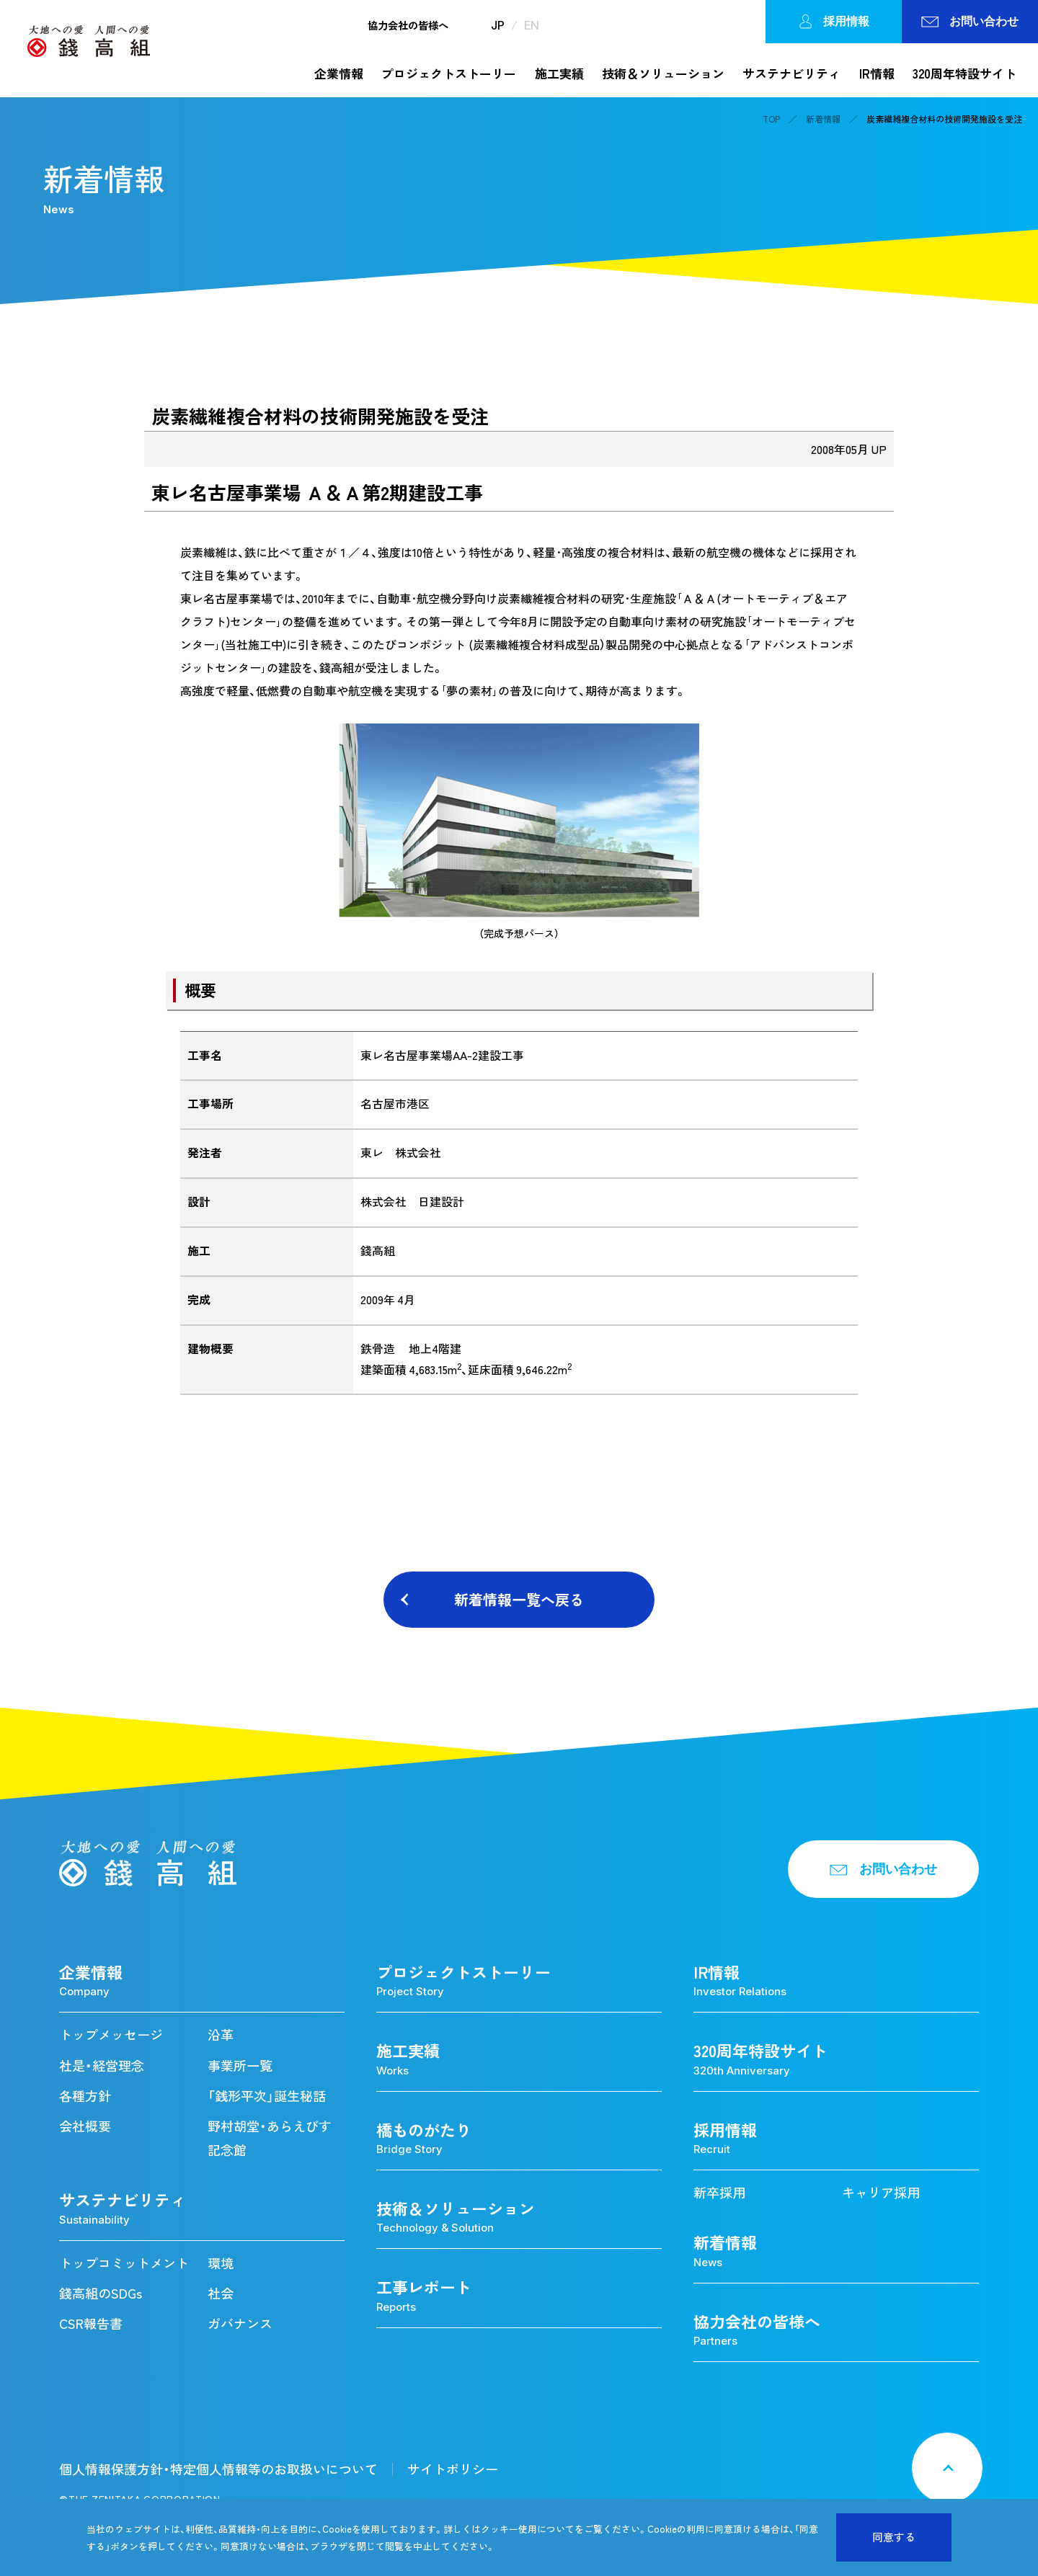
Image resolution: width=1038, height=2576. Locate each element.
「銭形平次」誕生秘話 (267, 2095)
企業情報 (338, 73)
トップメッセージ (111, 2034)
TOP (771, 118)
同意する (893, 2537)
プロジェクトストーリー (448, 73)
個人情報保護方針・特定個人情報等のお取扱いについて (218, 2469)
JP (498, 25)
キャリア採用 (881, 2192)
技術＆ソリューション (663, 73)
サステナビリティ (791, 73)
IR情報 (877, 73)
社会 (221, 2293)
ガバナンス (240, 2323)
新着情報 (823, 118)
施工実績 (559, 73)
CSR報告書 (91, 2323)
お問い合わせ (969, 21)
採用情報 (833, 22)
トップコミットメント (124, 2263)
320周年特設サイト (964, 73)
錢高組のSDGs (100, 2293)
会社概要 (85, 2126)
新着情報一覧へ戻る (519, 1599)
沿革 (221, 2034)
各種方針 (85, 2095)
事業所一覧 (240, 2065)
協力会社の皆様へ (408, 25)
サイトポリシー (452, 2469)
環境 (221, 2263)
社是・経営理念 (101, 2065)
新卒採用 (719, 2192)
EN (531, 25)
